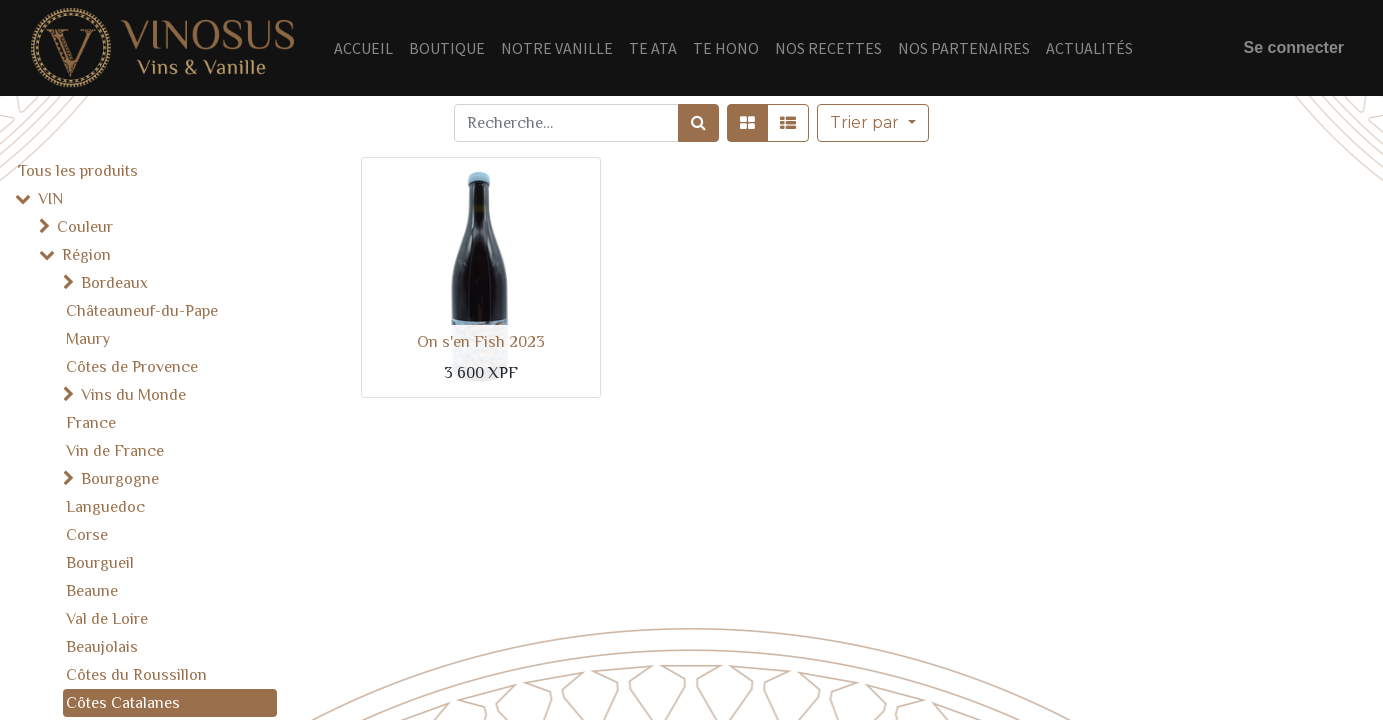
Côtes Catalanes (123, 703)
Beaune (92, 591)
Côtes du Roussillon (136, 675)
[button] (872, 123)
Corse (87, 535)
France (91, 423)
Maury (88, 339)
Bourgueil (100, 563)
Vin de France (115, 451)
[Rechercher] (698, 123)
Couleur (85, 227)
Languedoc (105, 507)
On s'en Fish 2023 (481, 342)
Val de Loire (107, 619)
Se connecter (1294, 47)
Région (86, 255)
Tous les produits (78, 171)
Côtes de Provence (132, 367)
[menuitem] (363, 48)
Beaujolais (102, 647)
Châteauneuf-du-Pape (142, 311)
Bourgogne (120, 479)
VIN (50, 199)
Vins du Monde (133, 395)
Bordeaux (114, 283)
